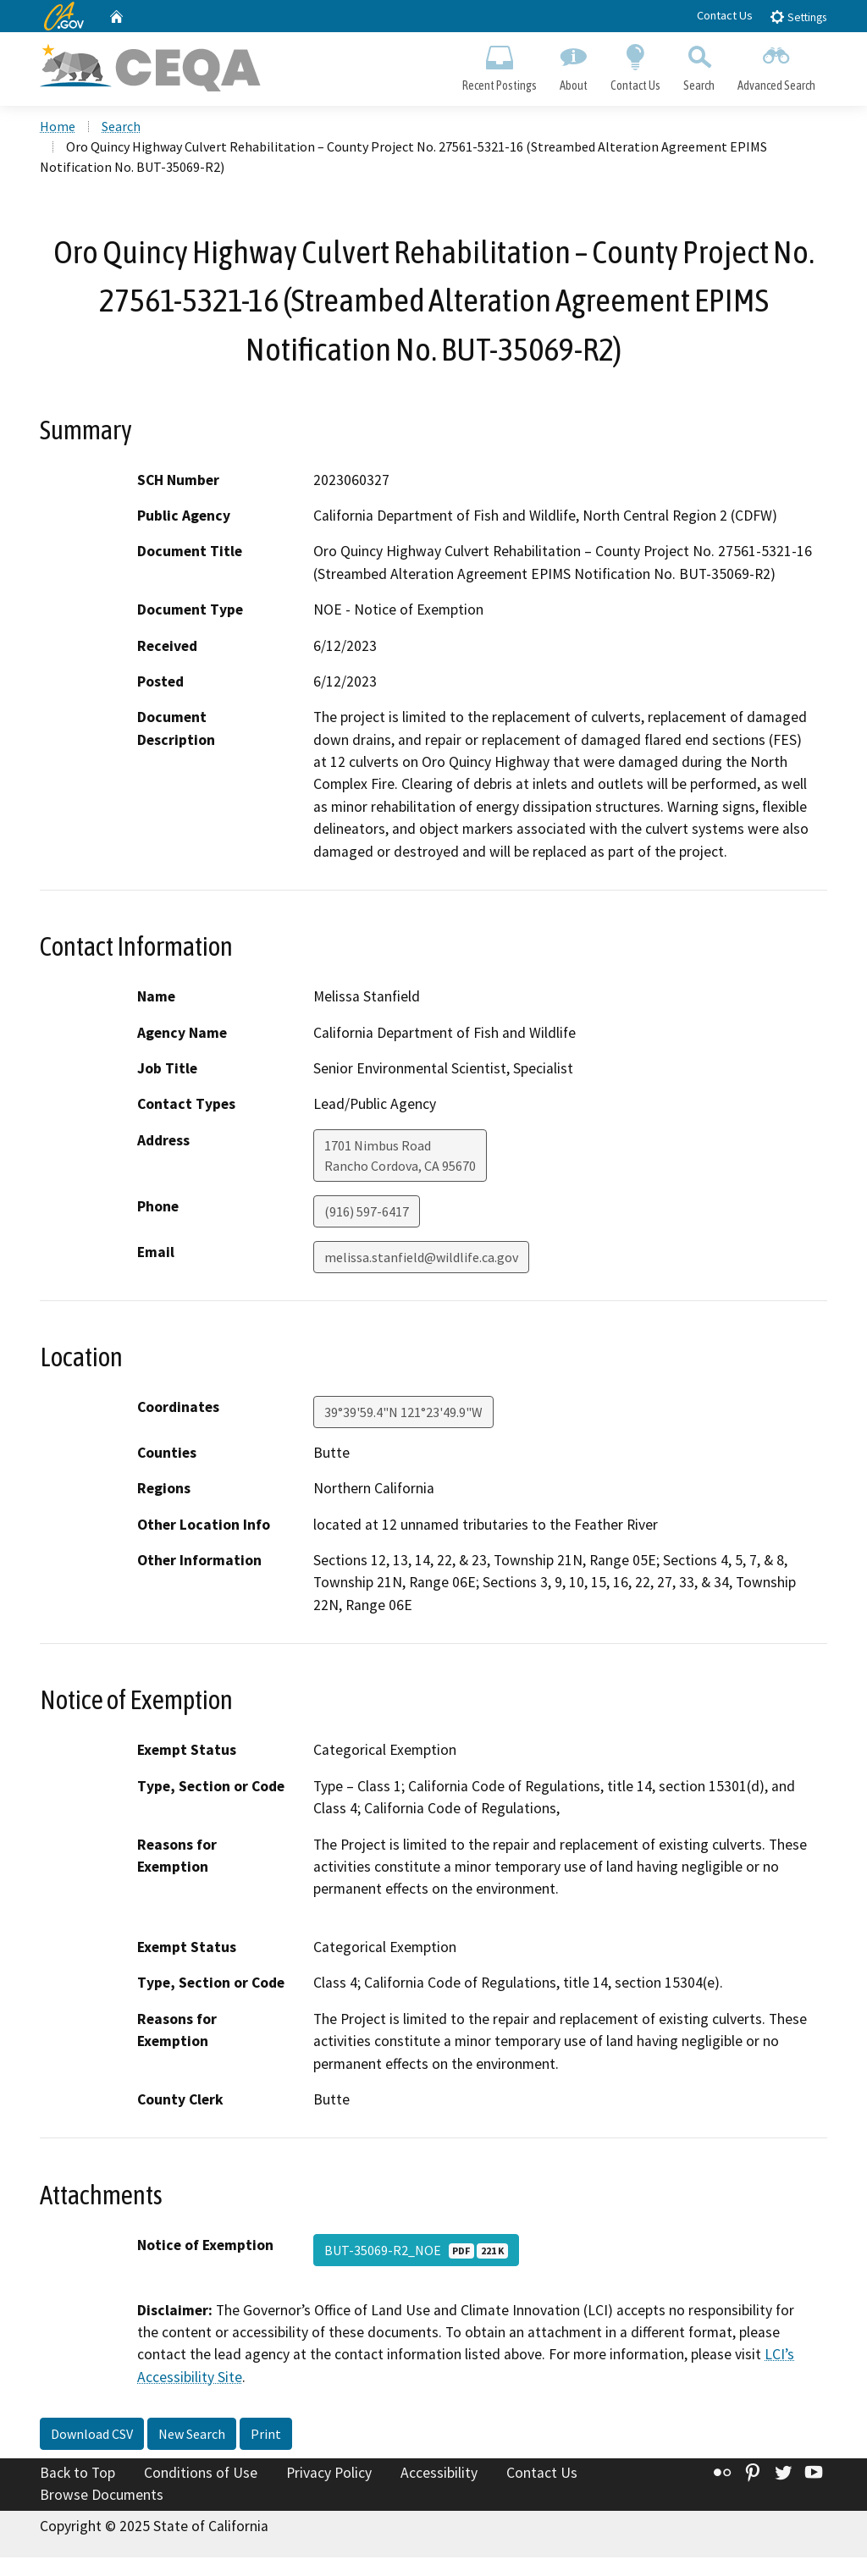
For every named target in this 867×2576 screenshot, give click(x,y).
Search (699, 64)
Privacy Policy (329, 2472)
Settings (798, 16)
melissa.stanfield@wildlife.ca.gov (421, 1257)
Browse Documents (101, 2494)
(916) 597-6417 (366, 1211)
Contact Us (725, 15)
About (573, 64)
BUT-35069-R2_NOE (416, 2250)
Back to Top (77, 2472)
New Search (191, 2433)
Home (57, 126)
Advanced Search (777, 64)
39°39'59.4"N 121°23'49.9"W (403, 1412)
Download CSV (92, 2433)
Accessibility (439, 2472)
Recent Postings (499, 64)
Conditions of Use (200, 2472)
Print (266, 2433)
